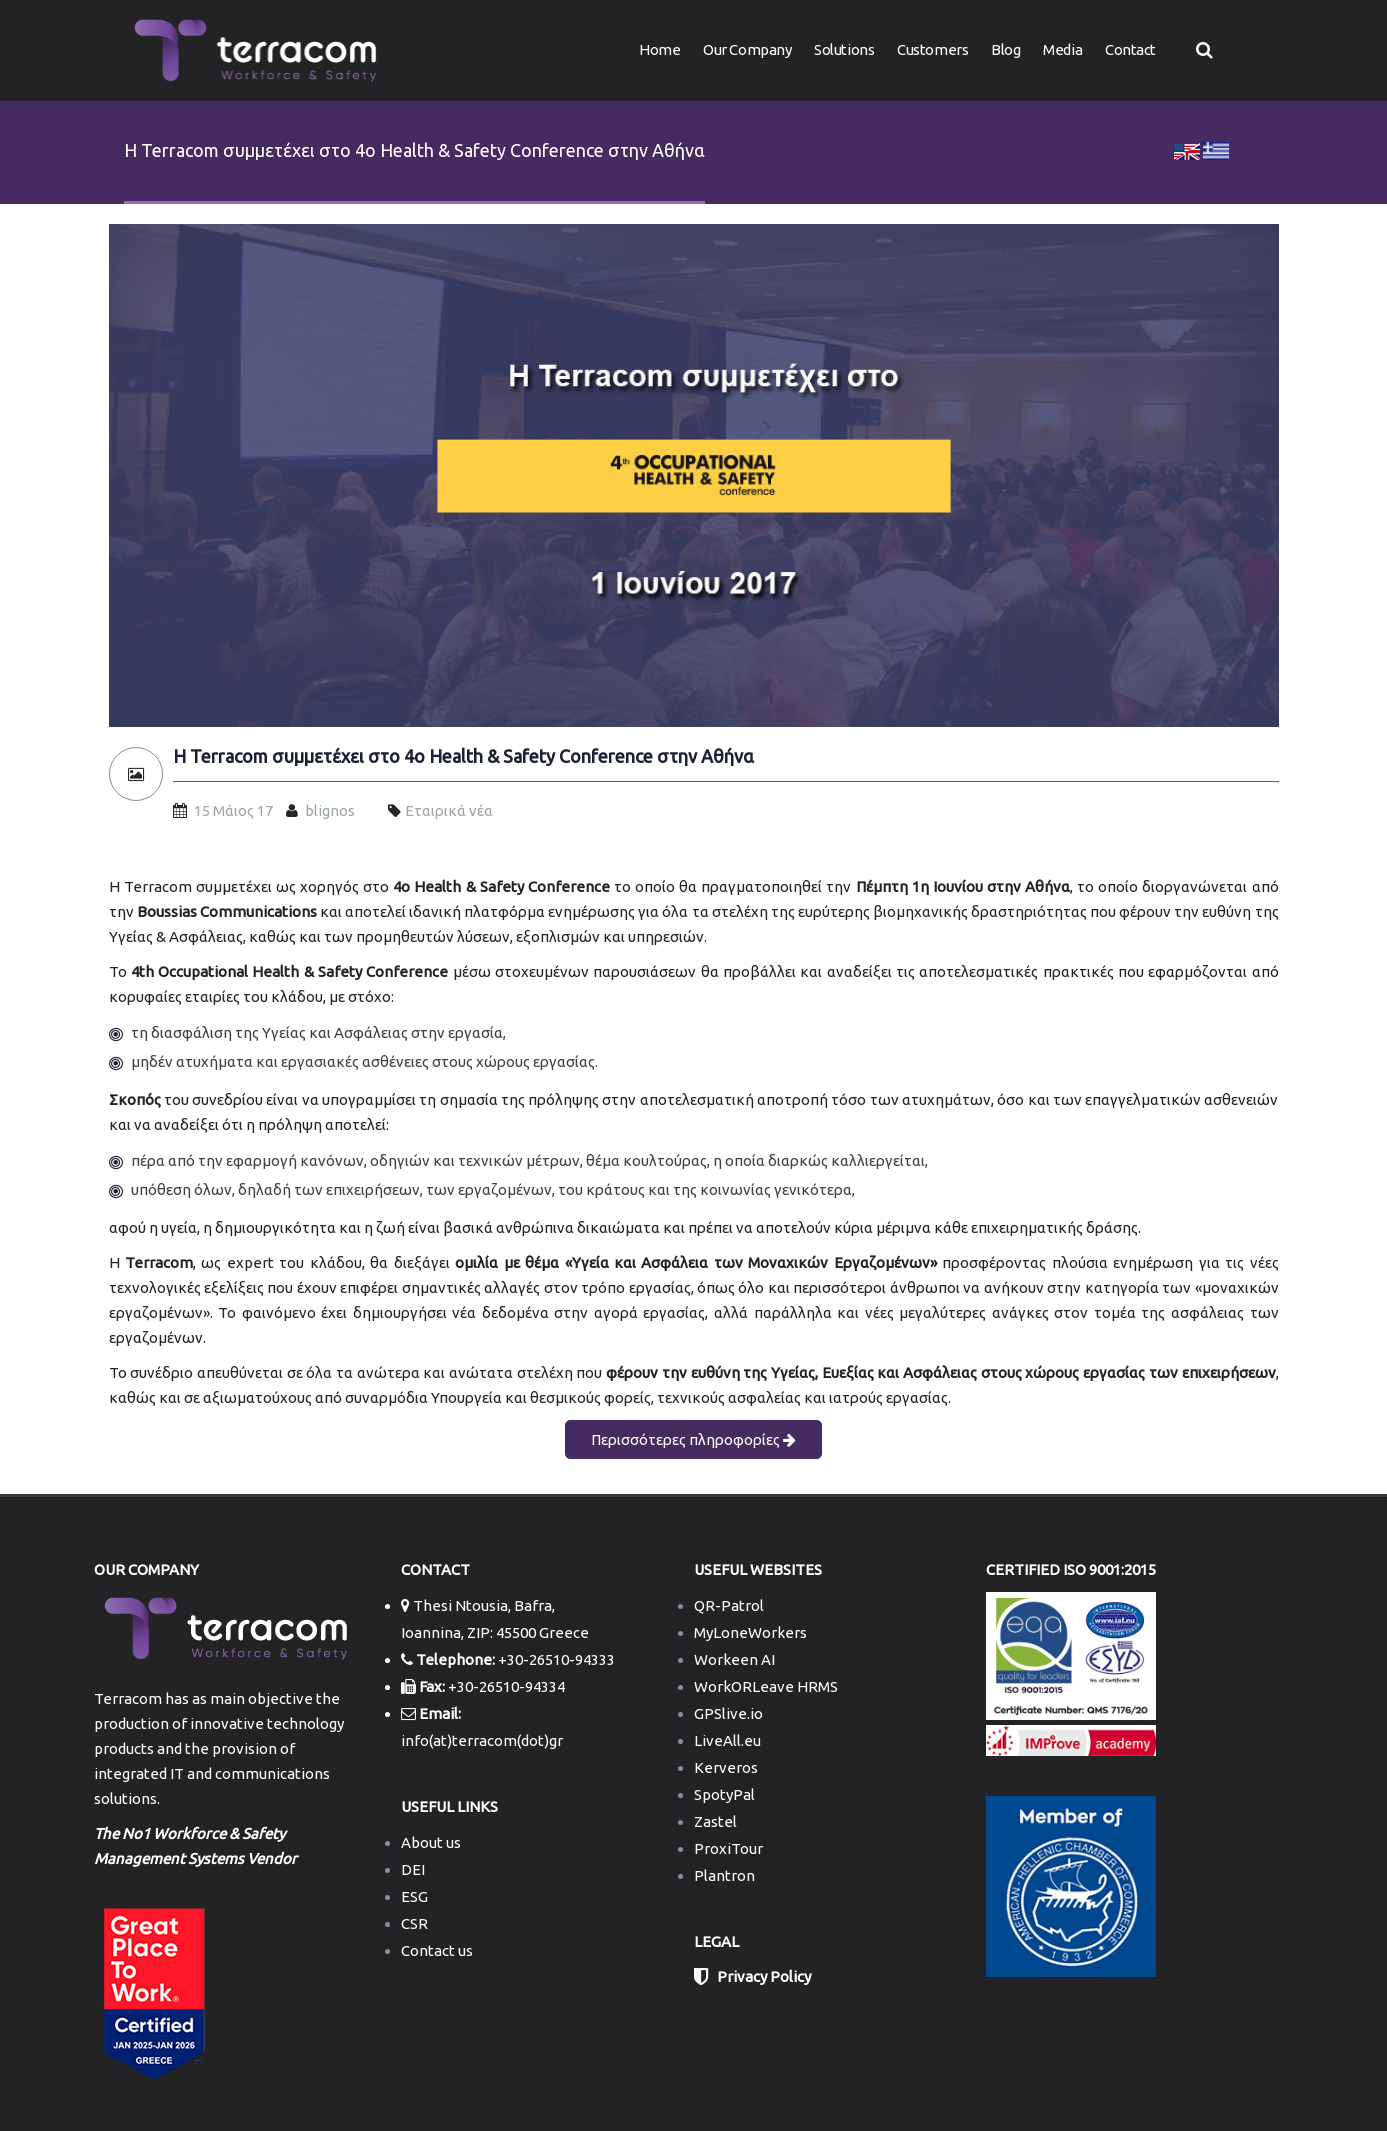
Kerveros (726, 1767)
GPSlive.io (728, 1713)
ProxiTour (728, 1848)
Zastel (715, 1821)
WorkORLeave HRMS (766, 1686)
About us (431, 1842)
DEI (413, 1869)
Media (1062, 49)
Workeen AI (734, 1659)
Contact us (437, 1950)
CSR (414, 1923)
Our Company (747, 49)
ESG (414, 1896)
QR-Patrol (729, 1605)
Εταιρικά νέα (449, 810)
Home (659, 49)
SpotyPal (724, 1794)
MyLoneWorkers (750, 1632)
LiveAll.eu (727, 1740)
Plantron (724, 1875)
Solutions (844, 49)
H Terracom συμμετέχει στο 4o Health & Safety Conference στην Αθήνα (463, 756)
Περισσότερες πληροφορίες (693, 1439)
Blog (1005, 49)
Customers (932, 49)
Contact (1130, 49)
